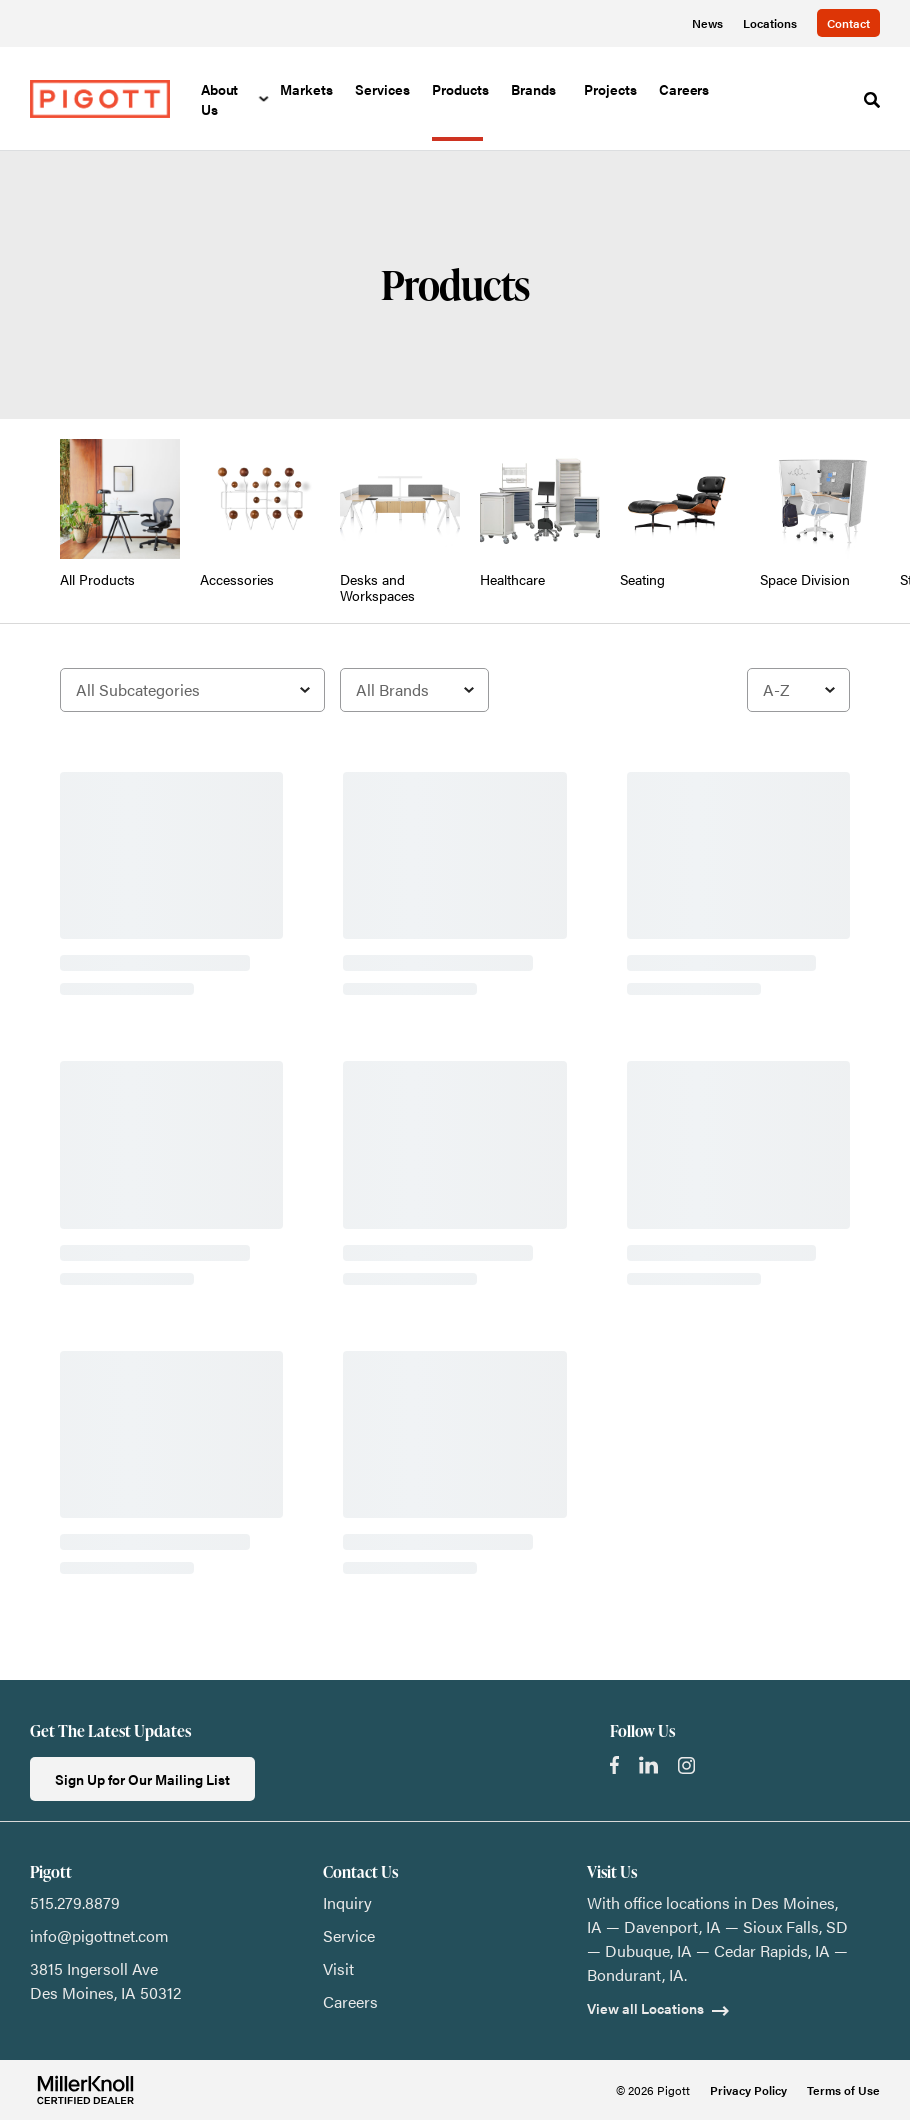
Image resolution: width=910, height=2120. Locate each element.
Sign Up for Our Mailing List (142, 1779)
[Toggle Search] (872, 100)
